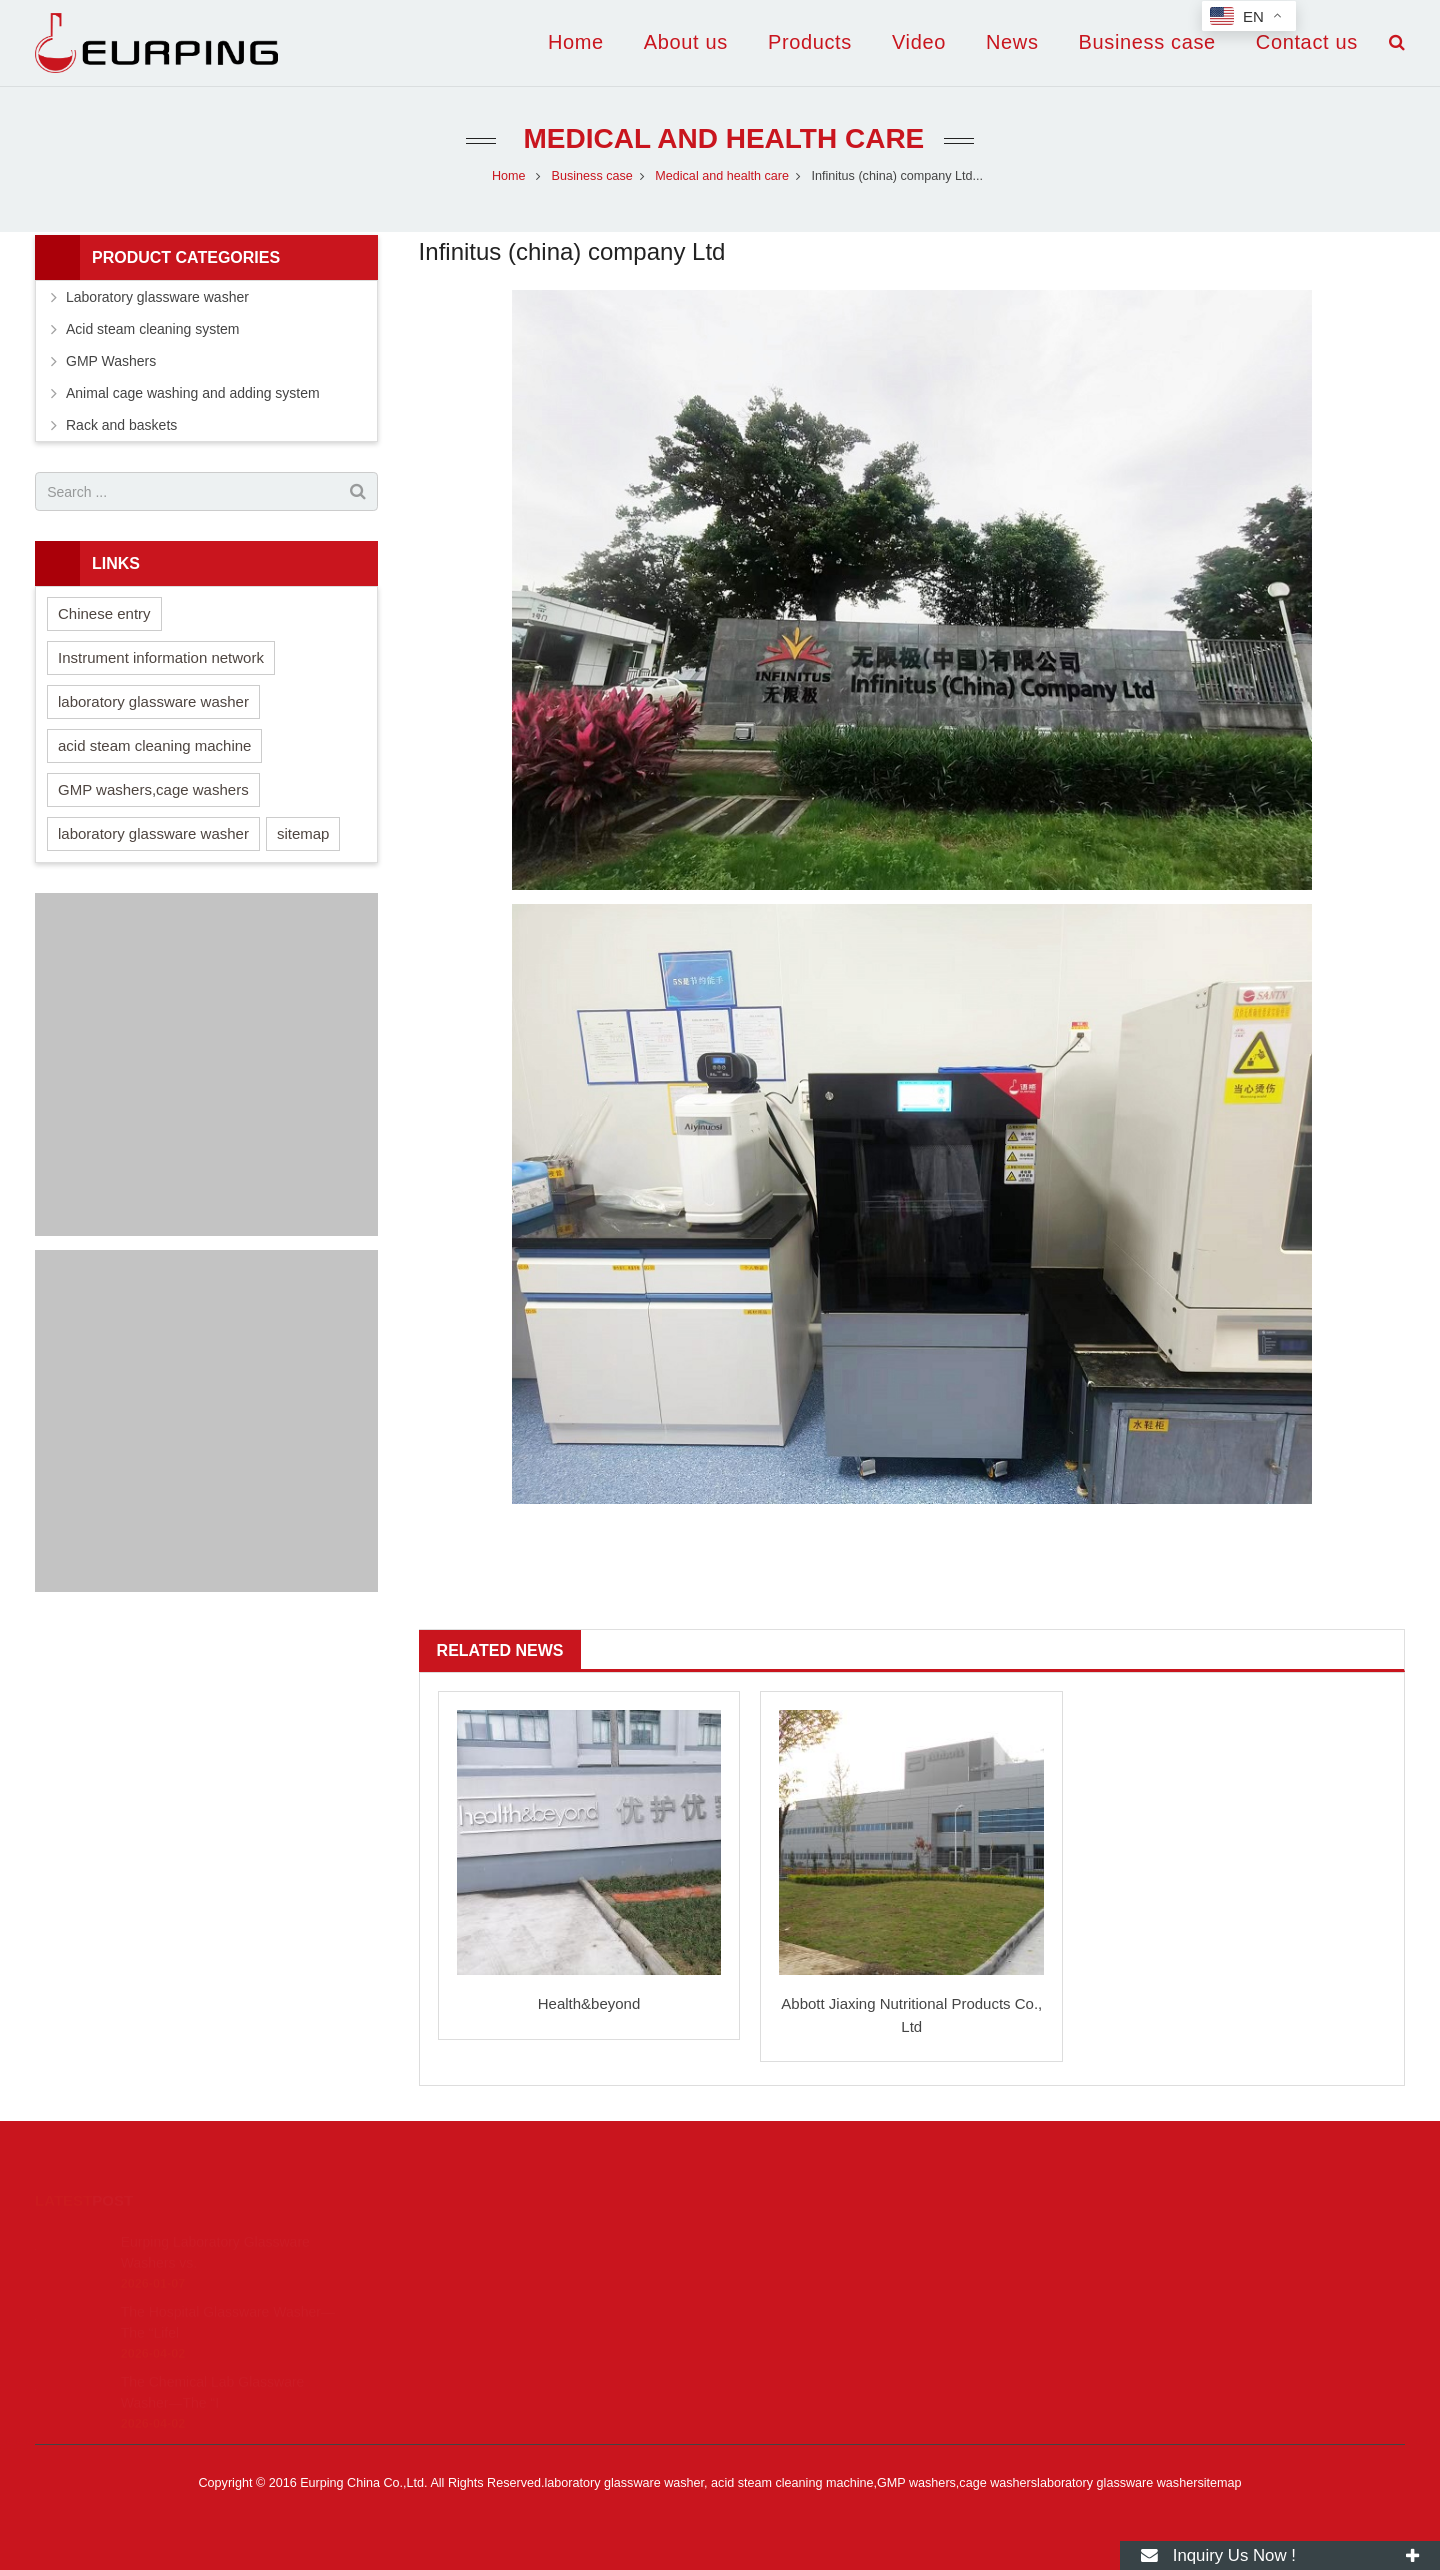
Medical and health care (720, 138)
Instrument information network (161, 657)
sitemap (303, 833)
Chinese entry (104, 613)
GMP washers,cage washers (153, 789)
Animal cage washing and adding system (193, 393)
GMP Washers (111, 361)
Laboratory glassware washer (157, 297)
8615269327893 (801, 2241)
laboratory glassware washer (153, 701)
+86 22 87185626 (804, 2270)
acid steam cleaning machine (154, 745)
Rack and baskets (121, 425)
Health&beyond (589, 2003)
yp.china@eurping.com (822, 2299)
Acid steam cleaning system (153, 329)
